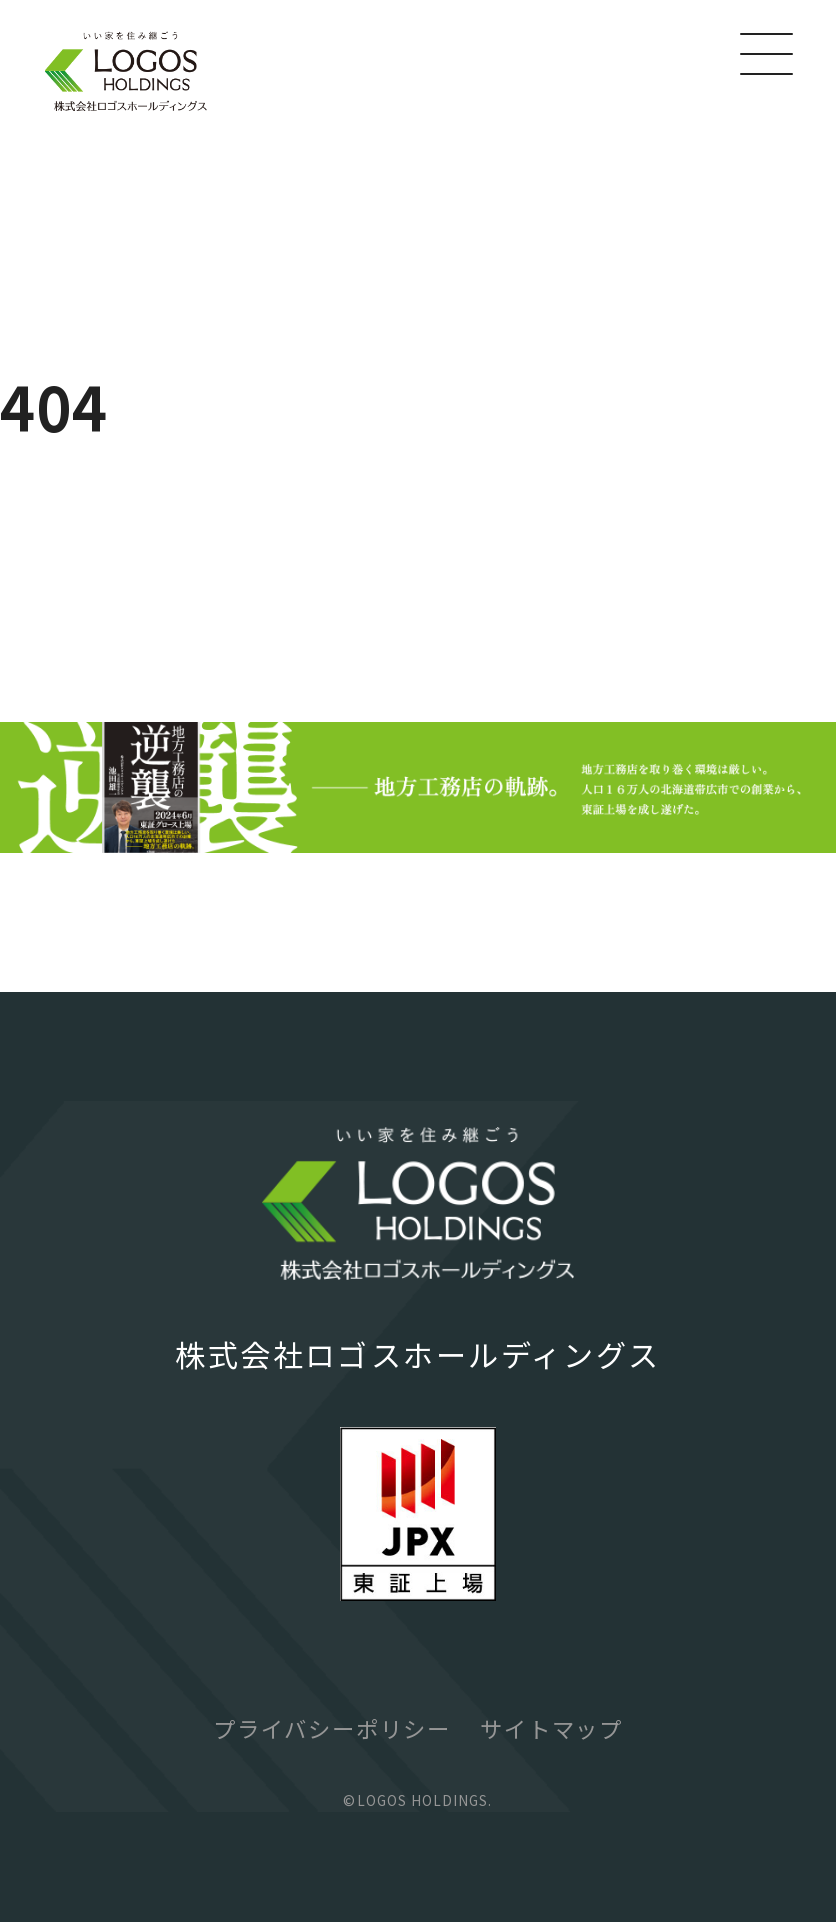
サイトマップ (551, 1728)
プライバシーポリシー (332, 1728)
